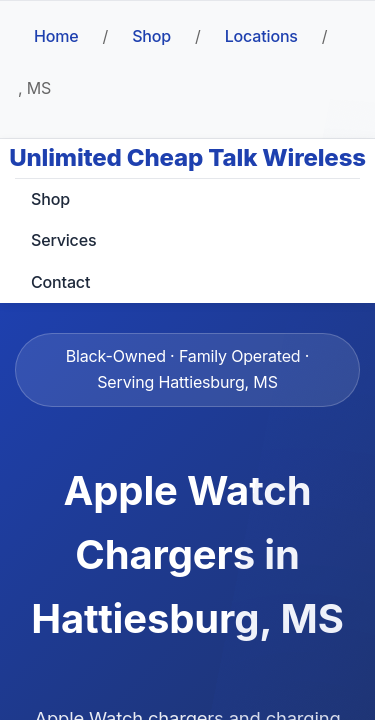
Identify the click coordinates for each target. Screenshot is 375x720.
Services (63, 240)
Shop (151, 36)
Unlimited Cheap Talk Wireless (187, 157)
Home (56, 36)
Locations (261, 36)
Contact (60, 282)
